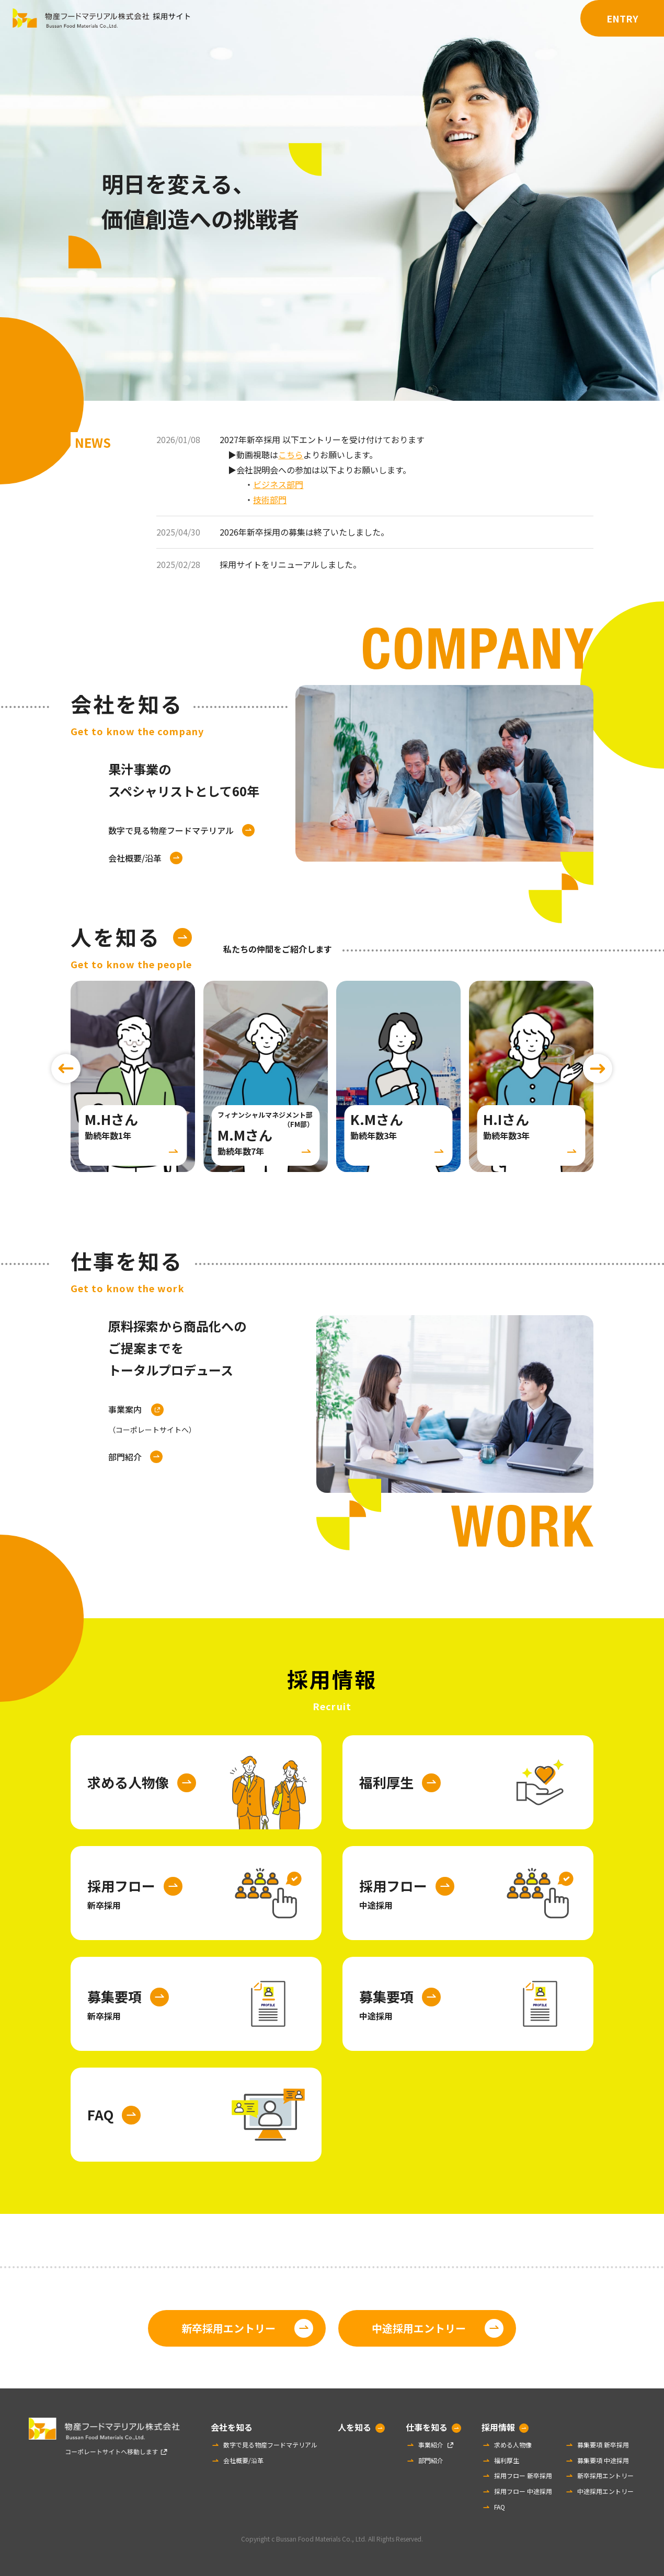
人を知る (425, 18)
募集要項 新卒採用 (603, 2444)
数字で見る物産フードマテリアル (171, 830)
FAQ (499, 2506)
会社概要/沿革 (135, 858)
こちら (290, 454)
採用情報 (542, 18)
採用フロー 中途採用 (523, 2491)
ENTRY (622, 18)
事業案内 (152, 1419)
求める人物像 (513, 2444)
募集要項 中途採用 (603, 2460)
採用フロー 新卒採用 (523, 2475)
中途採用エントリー (419, 2328)
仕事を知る (484, 18)
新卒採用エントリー (228, 2328)
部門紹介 (125, 1457)
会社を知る (367, 18)
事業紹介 (430, 2444)
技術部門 (270, 499)
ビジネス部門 (278, 484)
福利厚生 (506, 2460)
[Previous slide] (66, 1068)
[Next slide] (597, 1068)
